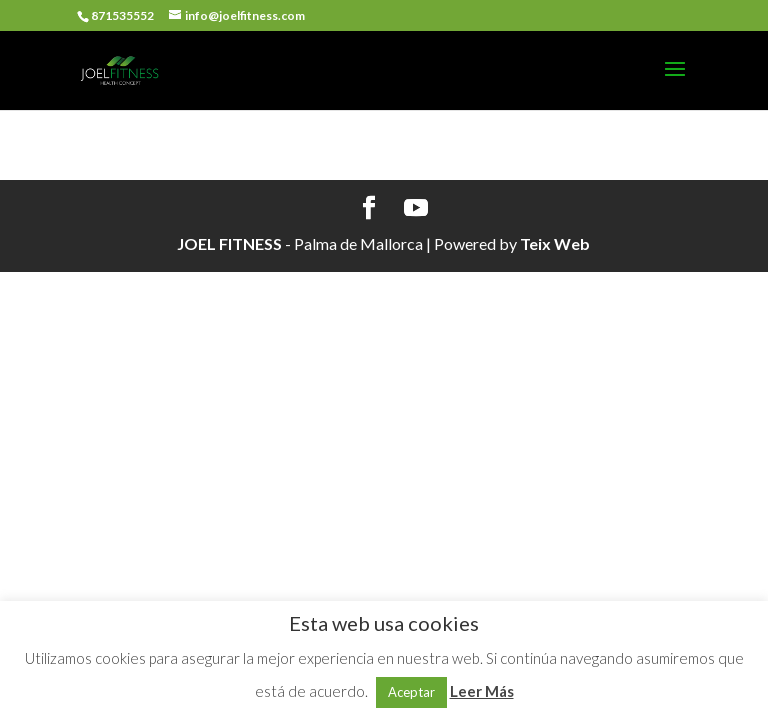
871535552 (122, 15)
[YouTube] (416, 208)
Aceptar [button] (411, 692)
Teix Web (555, 243)
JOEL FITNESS (229, 243)
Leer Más (482, 691)
